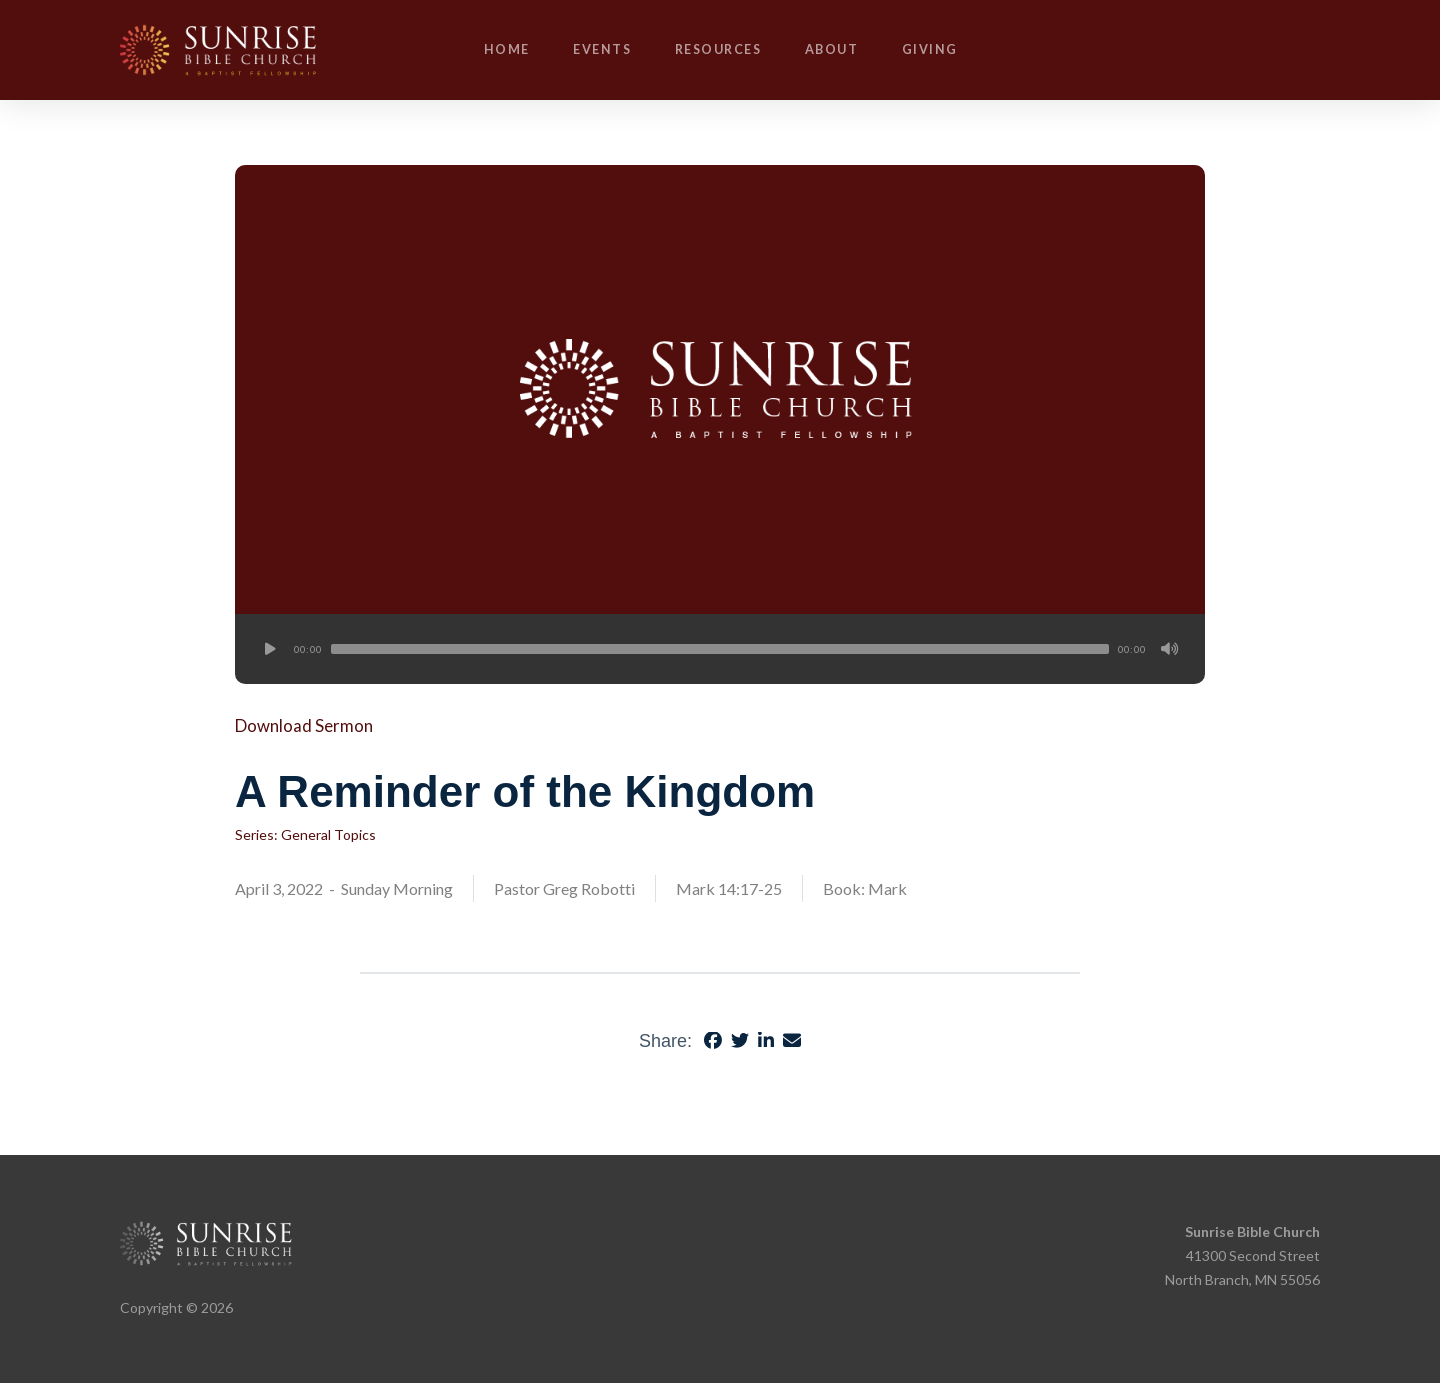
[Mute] (1170, 649)
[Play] (270, 649)
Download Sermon (304, 725)
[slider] (720, 649)
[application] (720, 649)
